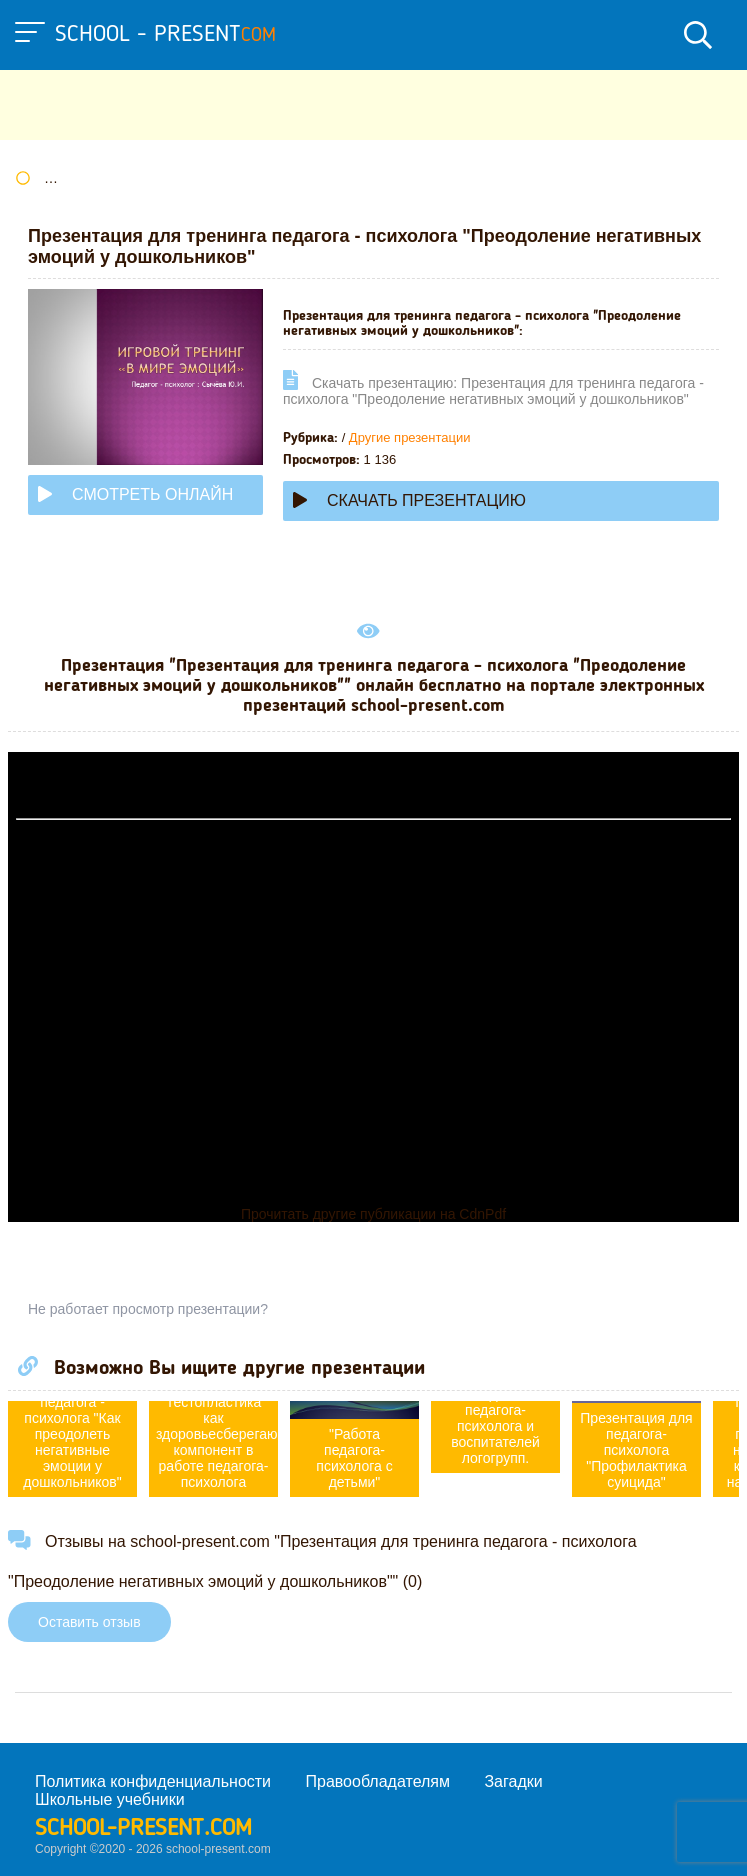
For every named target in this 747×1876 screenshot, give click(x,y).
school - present (165, 35)
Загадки (513, 1781)
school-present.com (143, 1829)
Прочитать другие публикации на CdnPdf (373, 1214)
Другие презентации (410, 437)
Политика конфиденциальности (153, 1781)
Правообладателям (378, 1781)
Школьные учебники (110, 1799)
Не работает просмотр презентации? (148, 1309)
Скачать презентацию (409, 500)
